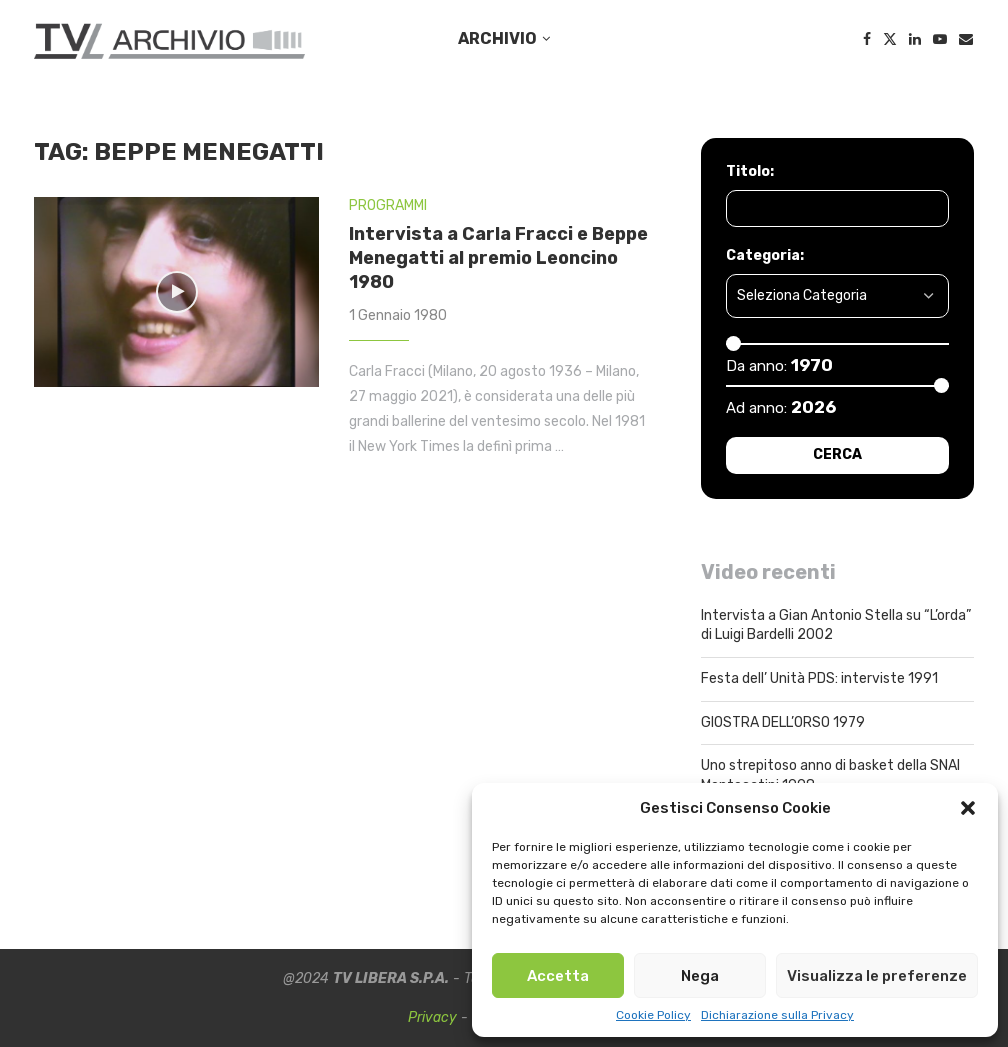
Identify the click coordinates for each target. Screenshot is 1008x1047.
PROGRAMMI (388, 205)
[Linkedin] (915, 39)
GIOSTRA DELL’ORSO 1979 (783, 722)
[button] (968, 808)
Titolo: (750, 171)
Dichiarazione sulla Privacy (777, 1015)
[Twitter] (890, 39)
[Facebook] (867, 39)
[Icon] (177, 292)
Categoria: (765, 255)
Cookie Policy (653, 1015)
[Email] (966, 39)
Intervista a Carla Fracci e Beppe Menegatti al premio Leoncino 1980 (498, 258)
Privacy (432, 1017)
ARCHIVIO (497, 38)
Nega (700, 976)
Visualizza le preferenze (877, 976)
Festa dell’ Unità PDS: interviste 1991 (819, 678)
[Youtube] (940, 39)
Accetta (558, 976)
